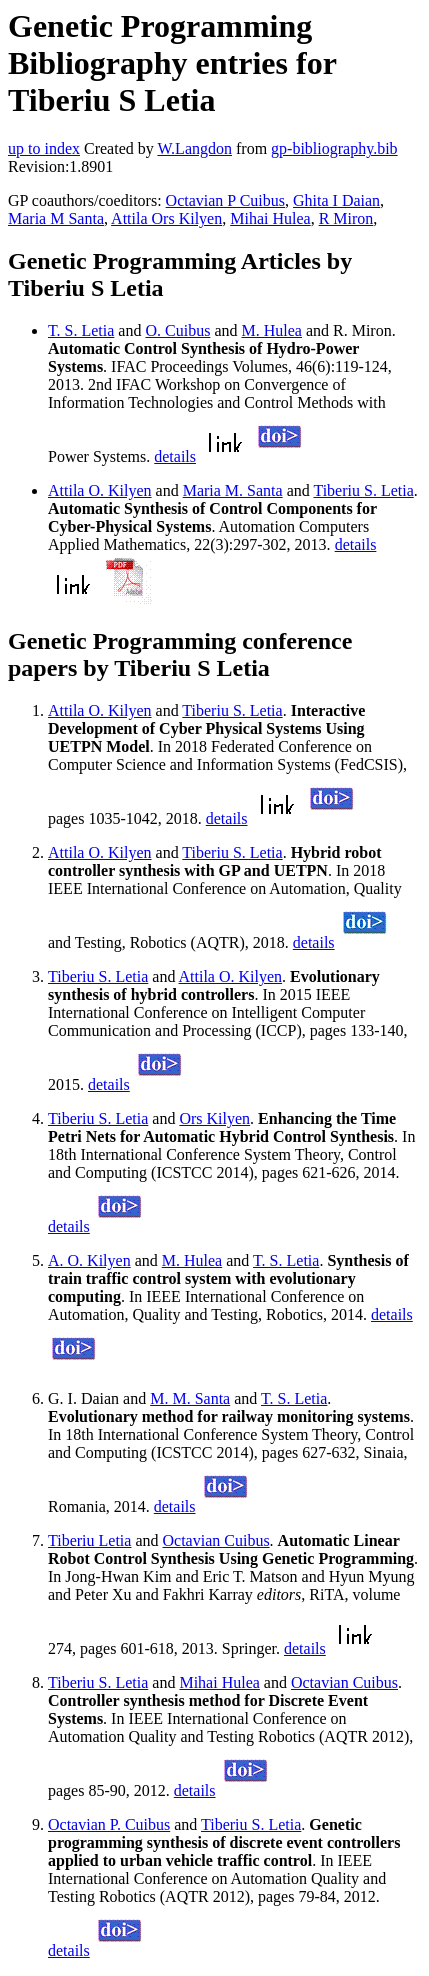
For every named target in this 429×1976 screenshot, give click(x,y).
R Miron (346, 218)
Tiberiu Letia (89, 1540)
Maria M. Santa (233, 490)
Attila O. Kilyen (100, 490)
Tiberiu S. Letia (363, 490)
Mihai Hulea (270, 218)
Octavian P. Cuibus (109, 1824)
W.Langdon (194, 148)
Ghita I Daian (336, 200)
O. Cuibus (177, 330)
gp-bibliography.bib (334, 148)
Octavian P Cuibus (225, 200)
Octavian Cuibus (216, 1540)
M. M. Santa (190, 1398)
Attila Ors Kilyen (166, 218)
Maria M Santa (56, 218)
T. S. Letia (81, 330)
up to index (44, 148)
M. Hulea (271, 330)
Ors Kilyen (214, 1118)
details (175, 456)
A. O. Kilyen (89, 1260)
